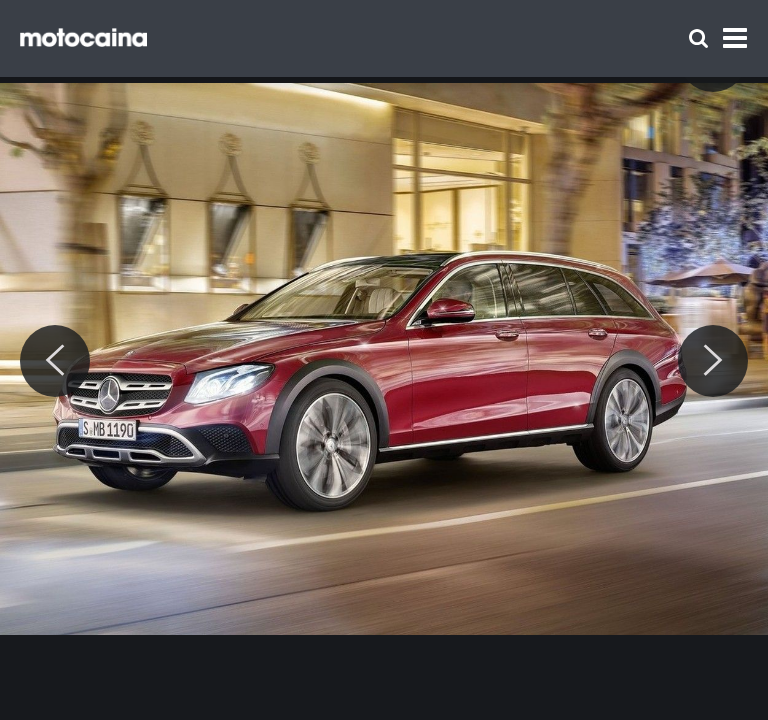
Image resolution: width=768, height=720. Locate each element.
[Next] (713, 361)
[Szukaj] (698, 38)
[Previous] (55, 361)
